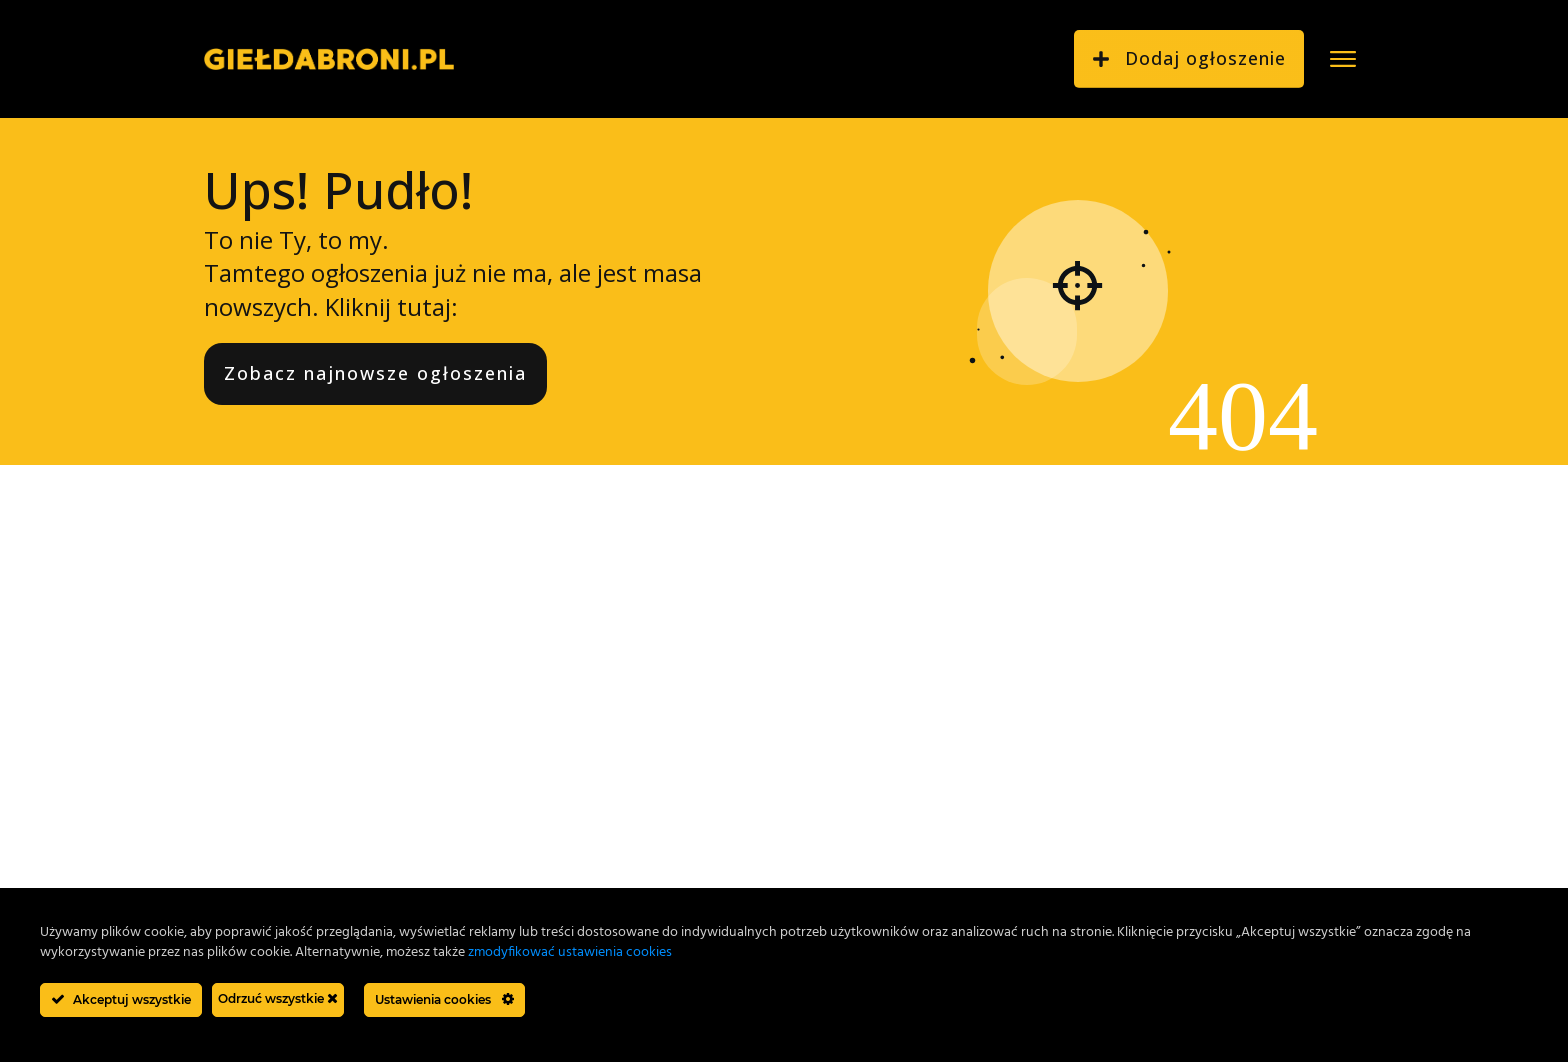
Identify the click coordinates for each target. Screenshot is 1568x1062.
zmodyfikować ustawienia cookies (570, 952)
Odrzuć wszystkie (278, 998)
